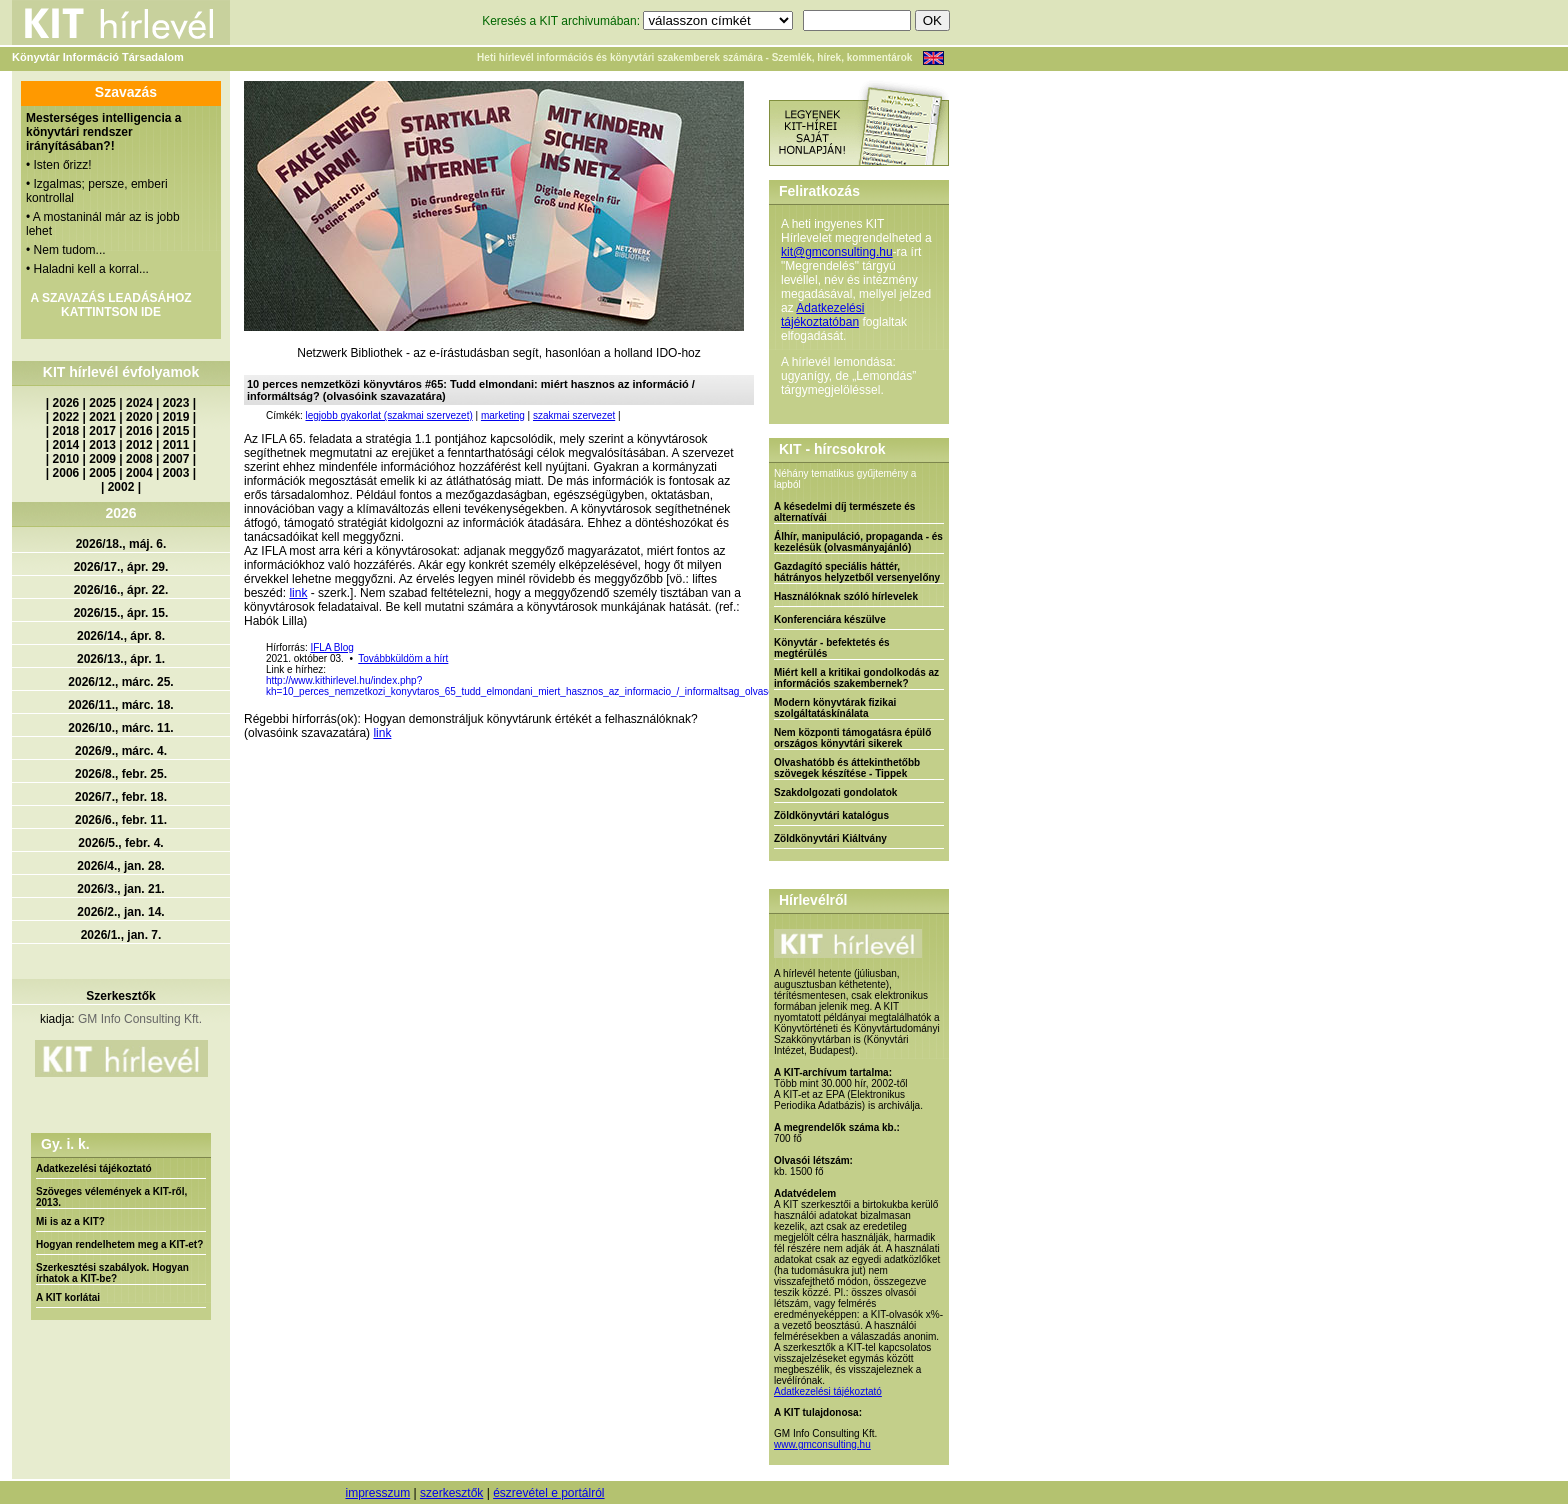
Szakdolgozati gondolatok (835, 792)
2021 (102, 417)
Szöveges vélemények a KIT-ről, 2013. (111, 1197)
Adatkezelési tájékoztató (94, 1168)
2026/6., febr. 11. (121, 820)
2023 (176, 403)
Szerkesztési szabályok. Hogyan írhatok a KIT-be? (112, 1273)
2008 (139, 459)
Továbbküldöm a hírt (403, 658)
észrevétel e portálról (548, 1493)
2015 (176, 431)
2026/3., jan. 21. (120, 889)
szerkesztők (451, 1493)
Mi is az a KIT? (70, 1221)
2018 (66, 431)
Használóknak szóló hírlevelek (846, 596)
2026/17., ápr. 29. (121, 567)
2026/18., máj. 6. (121, 544)
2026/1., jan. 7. (121, 935)
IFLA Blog (331, 647)
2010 (66, 459)
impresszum (377, 1493)
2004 (139, 473)
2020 (139, 417)
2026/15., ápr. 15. (121, 613)
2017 (102, 431)
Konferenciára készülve (830, 619)
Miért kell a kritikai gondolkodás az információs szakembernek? (856, 678)
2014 (66, 445)
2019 (176, 417)
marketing (503, 415)
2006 (66, 473)
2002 (121, 487)
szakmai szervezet (574, 415)
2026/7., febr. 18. (121, 797)
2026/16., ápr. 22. (121, 590)
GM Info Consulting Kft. (140, 1019)
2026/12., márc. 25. (120, 682)
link (298, 593)
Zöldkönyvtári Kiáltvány (830, 838)
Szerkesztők (120, 996)
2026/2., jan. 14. (120, 912)
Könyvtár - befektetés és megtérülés (832, 648)
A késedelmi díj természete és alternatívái (844, 512)
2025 (102, 403)
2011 (176, 445)
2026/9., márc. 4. (121, 751)
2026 (66, 403)
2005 (102, 473)
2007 (176, 459)
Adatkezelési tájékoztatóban (822, 315)
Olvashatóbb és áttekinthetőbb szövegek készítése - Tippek (847, 768)
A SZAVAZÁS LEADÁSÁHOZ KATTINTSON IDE (110, 305)
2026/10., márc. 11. (120, 728)
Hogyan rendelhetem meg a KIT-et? (119, 1244)
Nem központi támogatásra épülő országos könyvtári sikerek (852, 738)
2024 (139, 403)
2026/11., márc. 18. (120, 705)
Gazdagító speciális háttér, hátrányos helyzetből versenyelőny (857, 572)
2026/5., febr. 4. (120, 843)
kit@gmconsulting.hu (837, 252)
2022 (66, 417)
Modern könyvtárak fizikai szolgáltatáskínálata (835, 708)
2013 (102, 445)
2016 (139, 431)
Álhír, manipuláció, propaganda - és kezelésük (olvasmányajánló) (858, 542)
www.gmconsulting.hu (822, 1444)
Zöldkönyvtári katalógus (831, 815)
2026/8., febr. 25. (121, 774)
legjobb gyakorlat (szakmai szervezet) (388, 415)
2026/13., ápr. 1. (121, 659)
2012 (139, 445)
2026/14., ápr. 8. (121, 636)
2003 (176, 473)
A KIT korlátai (68, 1297)
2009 (102, 459)
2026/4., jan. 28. (120, 866)
